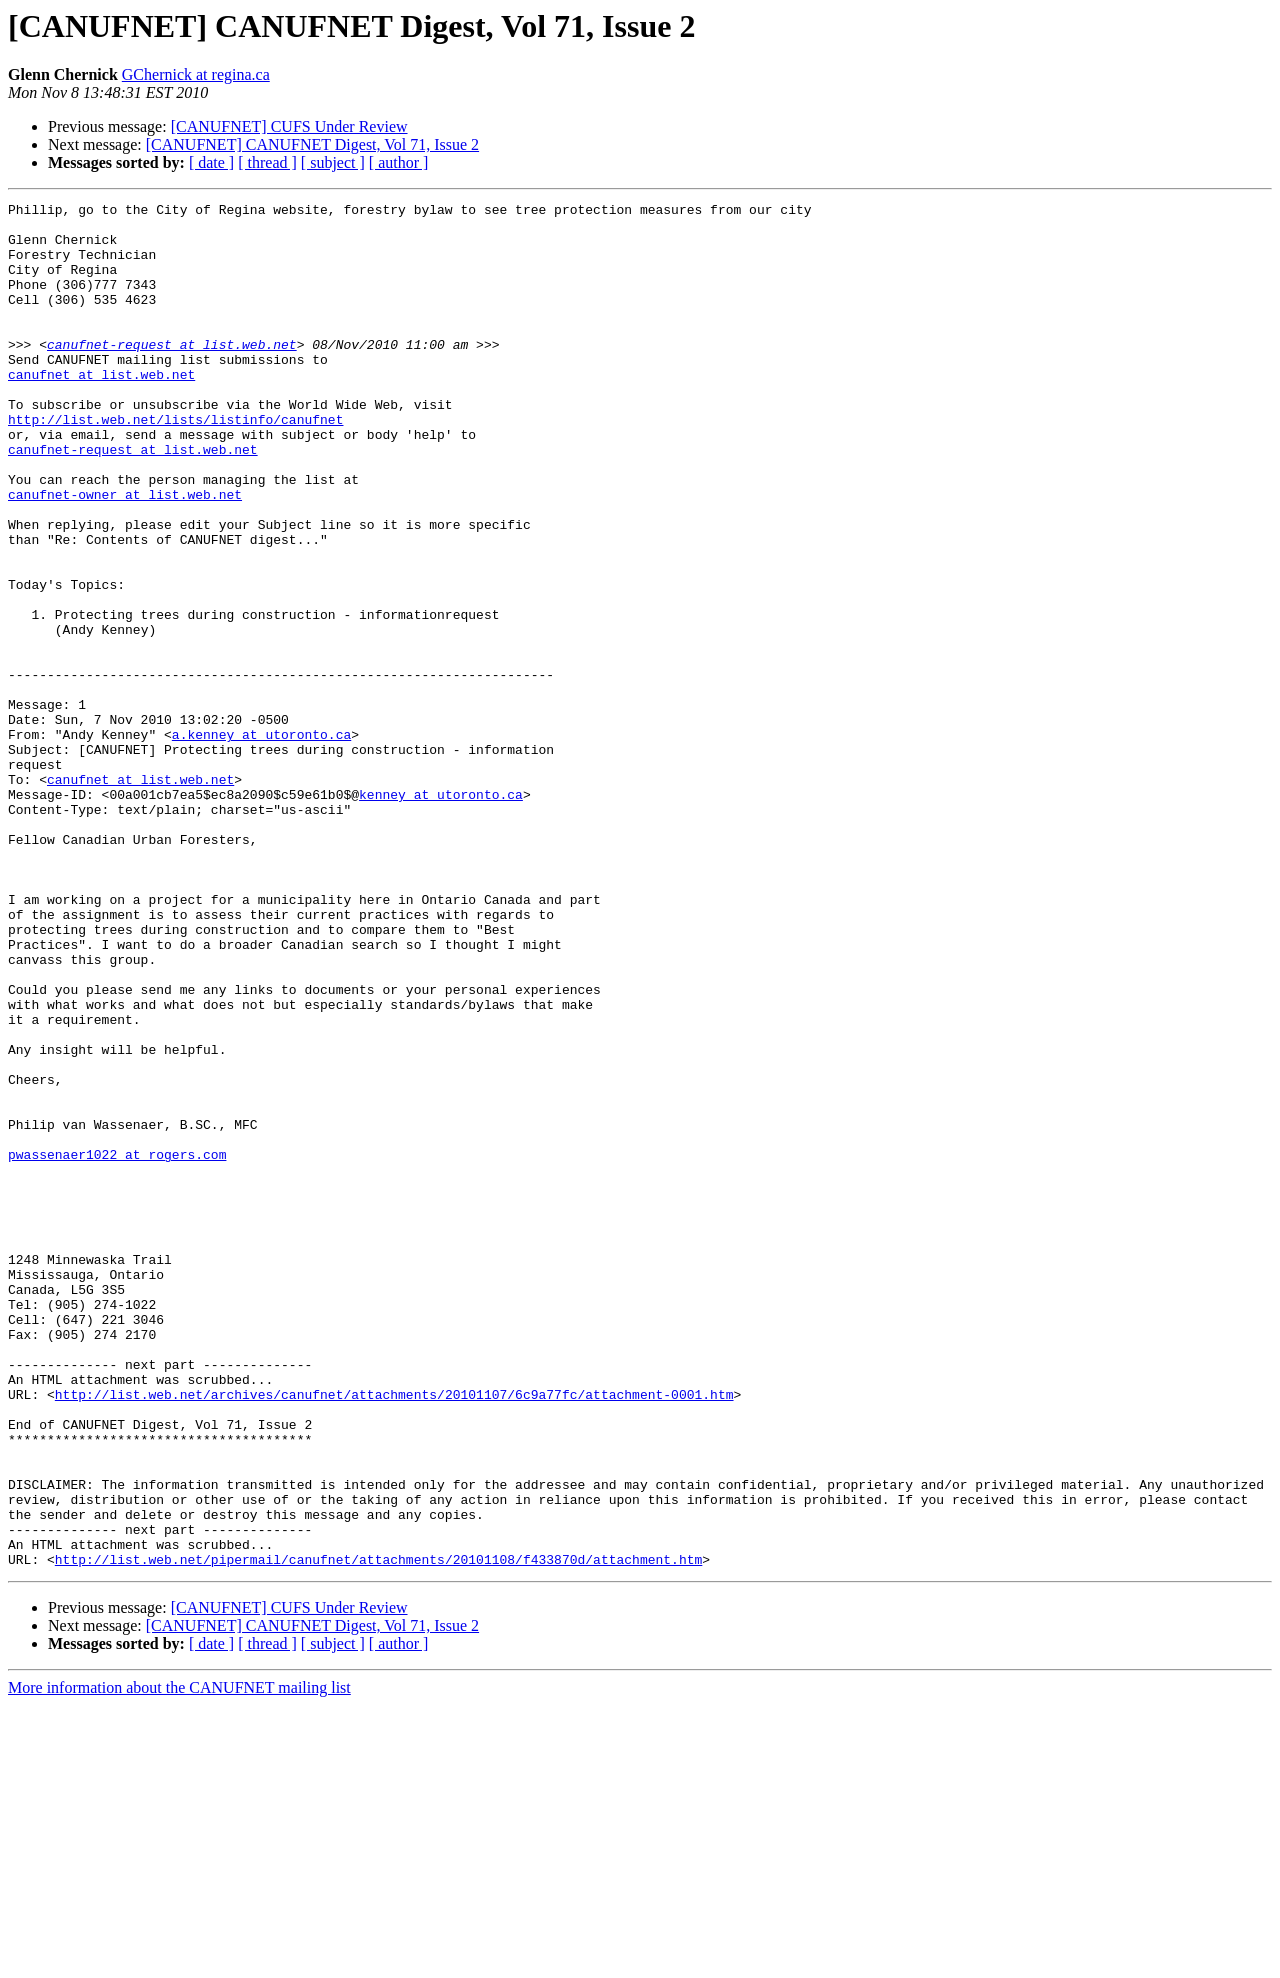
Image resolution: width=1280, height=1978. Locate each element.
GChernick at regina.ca (196, 74)
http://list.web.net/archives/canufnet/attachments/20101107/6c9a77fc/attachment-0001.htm (394, 1634)
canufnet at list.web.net (101, 410)
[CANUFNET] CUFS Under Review (289, 126)
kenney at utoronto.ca (441, 914)
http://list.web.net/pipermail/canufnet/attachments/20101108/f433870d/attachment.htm (378, 1832)
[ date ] (211, 162)
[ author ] (399, 162)
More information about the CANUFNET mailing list (179, 1960)
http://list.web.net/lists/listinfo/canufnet (175, 464)
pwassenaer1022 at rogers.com (117, 1346)
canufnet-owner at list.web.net (125, 554)
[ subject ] (333, 162)
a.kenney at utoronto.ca (261, 842)
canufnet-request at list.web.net (172, 374)
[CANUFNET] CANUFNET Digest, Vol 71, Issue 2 (312, 144)
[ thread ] (267, 162)
